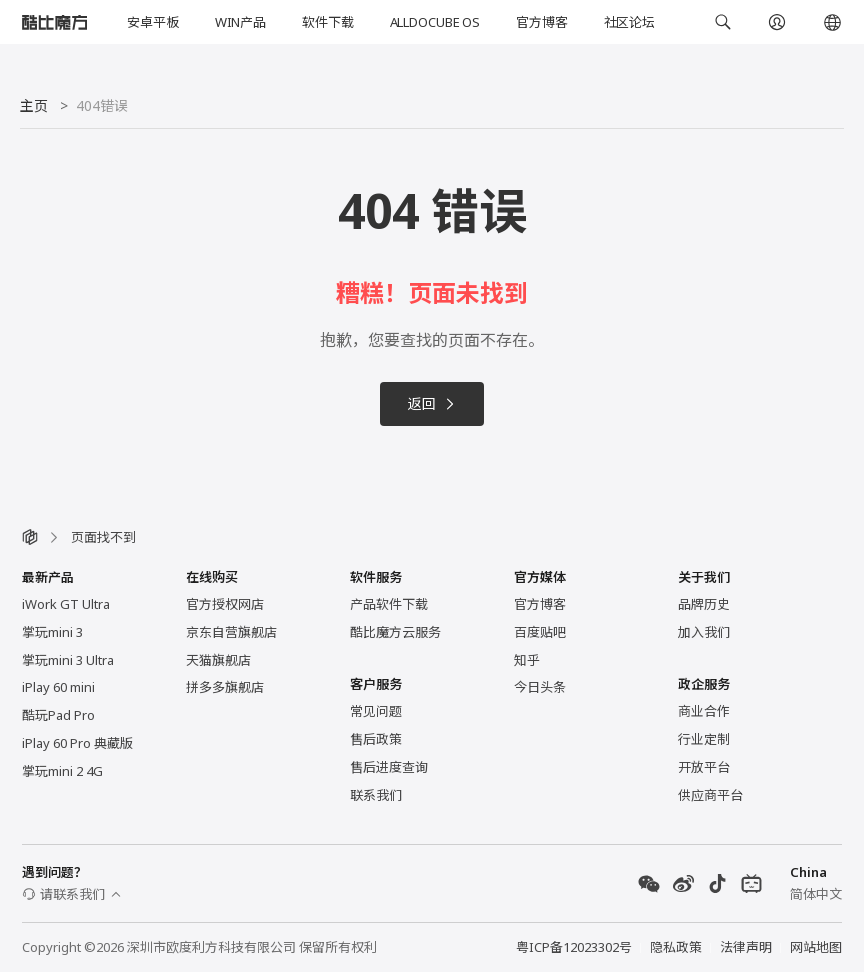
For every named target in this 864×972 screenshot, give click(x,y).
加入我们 (704, 632)
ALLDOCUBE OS (435, 22)
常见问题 (376, 711)
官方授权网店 (225, 604)
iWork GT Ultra (66, 604)
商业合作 (704, 711)
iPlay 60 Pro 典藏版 (77, 743)
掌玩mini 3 (52, 632)
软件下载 (327, 22)
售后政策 (376, 739)
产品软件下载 (389, 604)
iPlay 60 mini (58, 687)
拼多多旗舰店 (225, 687)
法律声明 (746, 947)
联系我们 (376, 795)
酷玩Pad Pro (58, 715)
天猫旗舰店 (218, 660)
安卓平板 (152, 22)
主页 (34, 105)
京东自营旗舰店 (231, 632)
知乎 (527, 660)
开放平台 (704, 767)
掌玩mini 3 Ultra (68, 660)
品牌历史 (704, 604)
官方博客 (541, 22)
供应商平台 (710, 795)
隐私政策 (676, 947)
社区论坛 (629, 22)
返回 (432, 403)
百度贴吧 (540, 632)
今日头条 (540, 687)
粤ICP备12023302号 (574, 947)
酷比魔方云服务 (395, 632)
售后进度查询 (389, 767)
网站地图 (816, 947)
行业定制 (704, 739)
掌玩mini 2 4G (62, 771)
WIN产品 (240, 22)
